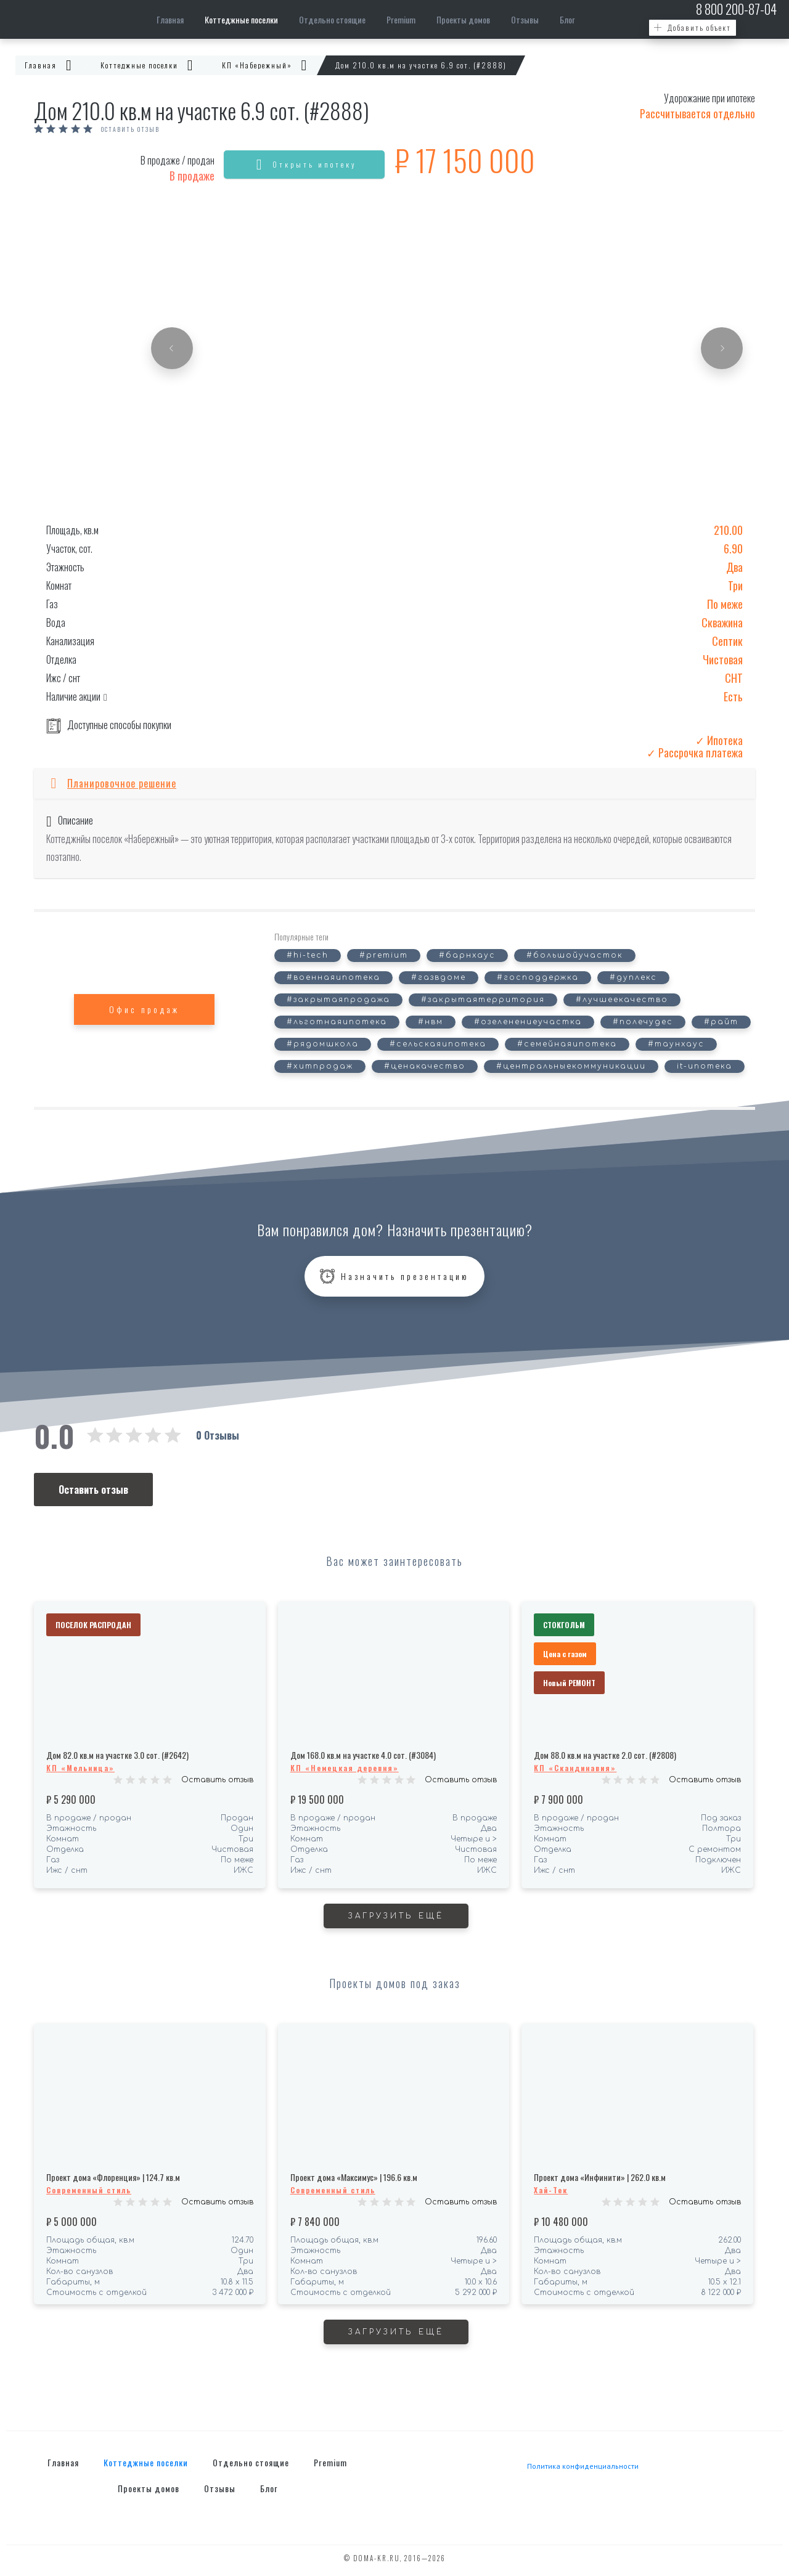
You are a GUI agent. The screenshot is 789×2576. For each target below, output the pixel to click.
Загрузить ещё (396, 1916)
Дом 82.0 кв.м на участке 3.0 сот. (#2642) (117, 1754)
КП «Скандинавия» (575, 1768)
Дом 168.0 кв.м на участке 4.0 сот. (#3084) (363, 1754)
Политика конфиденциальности (583, 2466)
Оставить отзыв (130, 129)
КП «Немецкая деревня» (344, 1768)
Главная (170, 19)
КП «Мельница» (80, 1768)
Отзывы (525, 19)
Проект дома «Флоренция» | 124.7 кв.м (113, 2176)
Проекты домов (463, 19)
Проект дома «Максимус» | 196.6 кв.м (353, 2176)
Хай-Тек (551, 2190)
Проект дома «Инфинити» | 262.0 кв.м (600, 2176)
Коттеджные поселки (241, 19)
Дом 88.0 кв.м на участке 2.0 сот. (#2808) (605, 1754)
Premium (400, 19)
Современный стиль (88, 2190)
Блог (567, 19)
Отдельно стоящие (332, 19)
